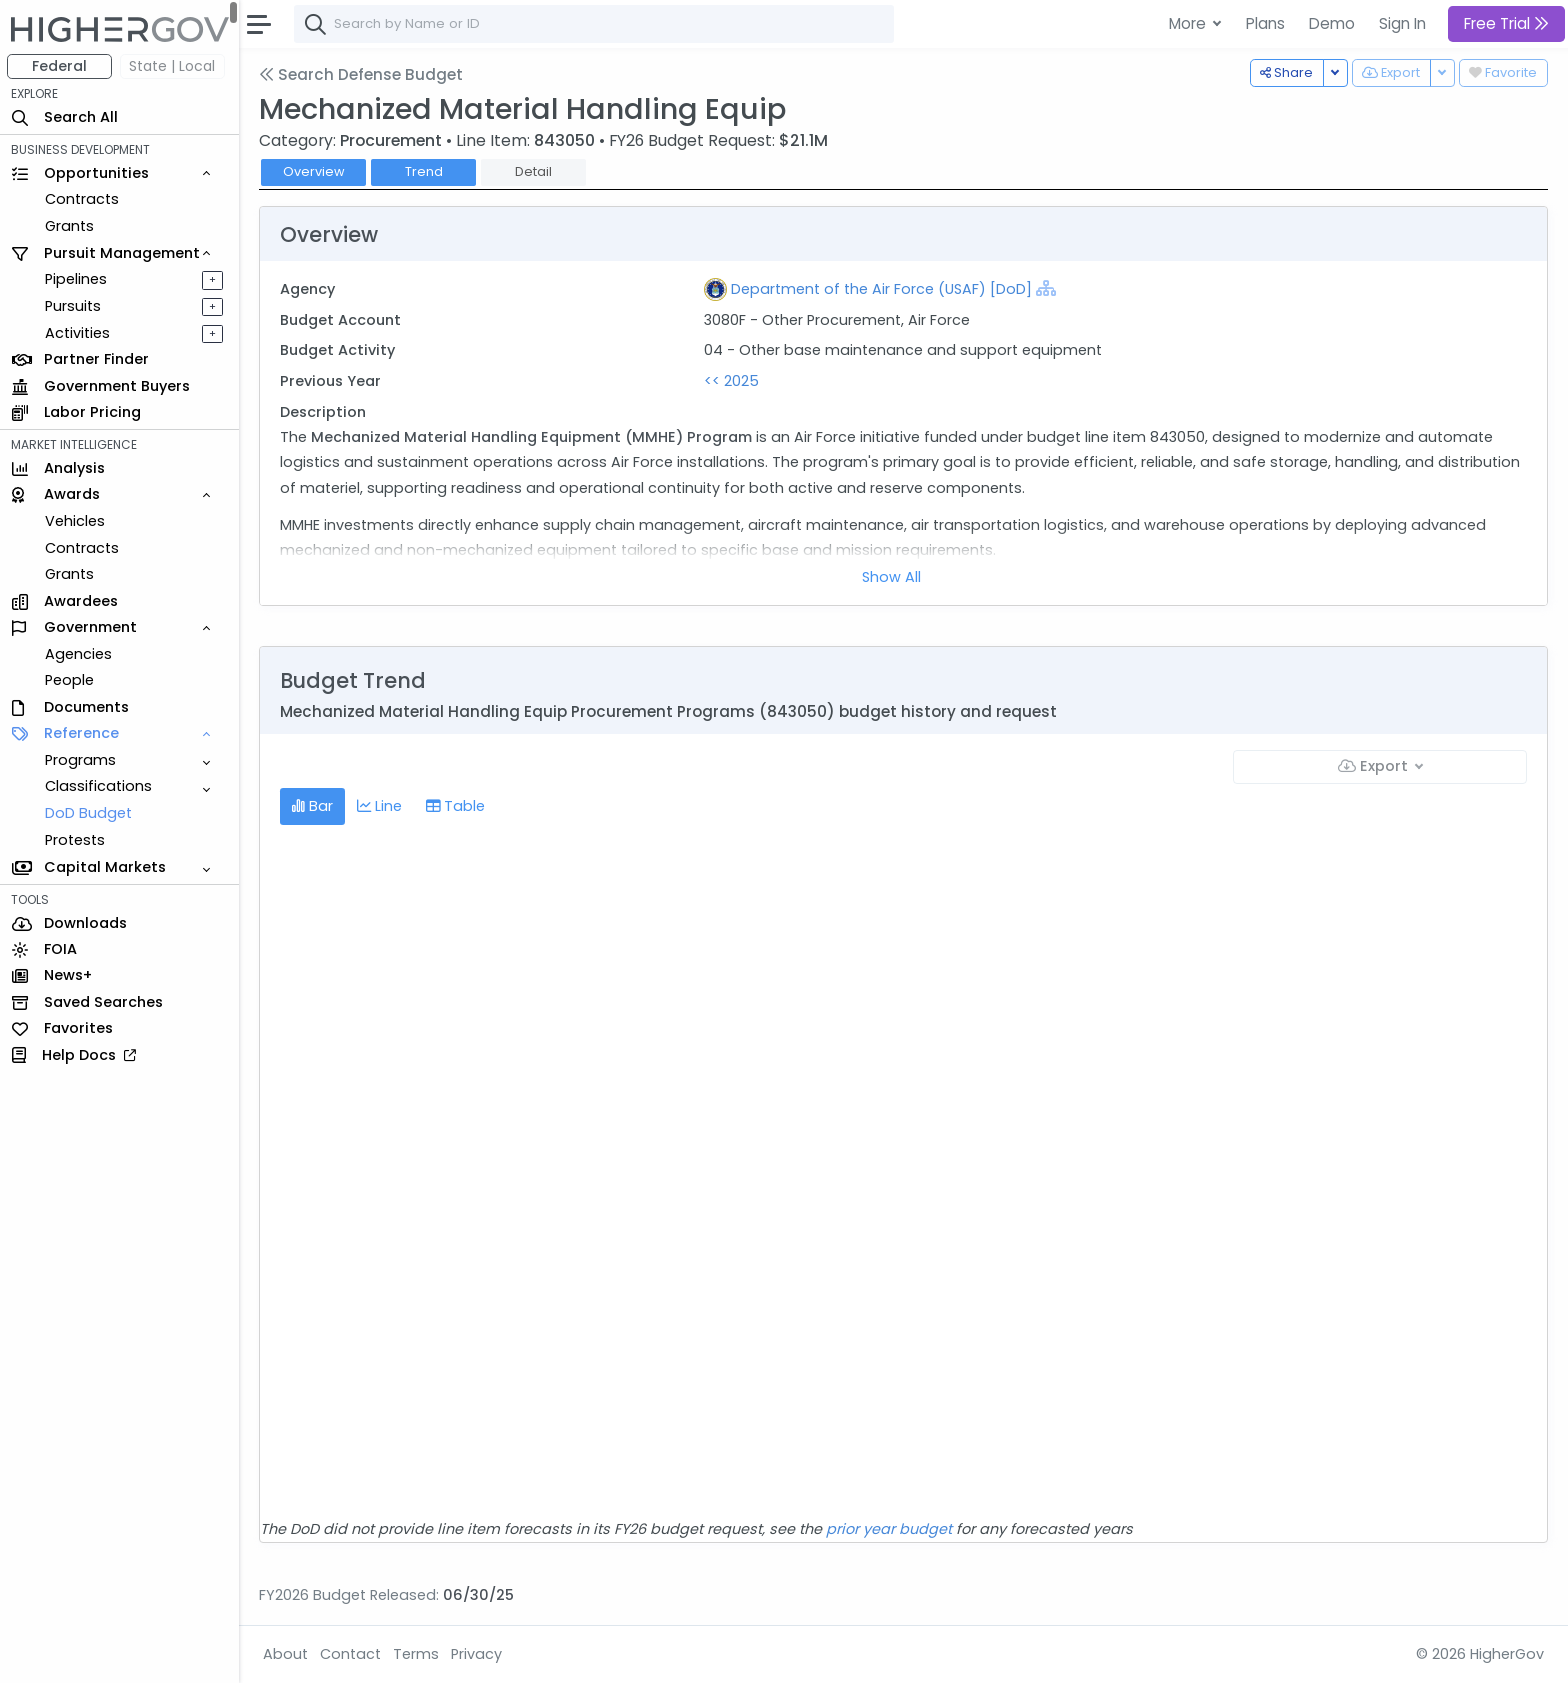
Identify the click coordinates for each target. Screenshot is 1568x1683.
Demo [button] (1332, 23)
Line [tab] (380, 806)
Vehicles (76, 521)
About (286, 1654)
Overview (315, 171)
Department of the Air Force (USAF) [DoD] (881, 289)
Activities (78, 333)
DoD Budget (89, 813)
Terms (417, 1654)
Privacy (477, 1654)
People (70, 680)
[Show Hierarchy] (1046, 288)
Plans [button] (1265, 23)
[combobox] (595, 24)
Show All (892, 577)
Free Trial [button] (1506, 23)
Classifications (99, 786)
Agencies (79, 654)
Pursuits (74, 306)
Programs (81, 760)
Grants (70, 226)
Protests (76, 840)
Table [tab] (456, 806)
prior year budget (890, 1529)
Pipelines (77, 279)
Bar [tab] (313, 806)
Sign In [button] (1402, 23)
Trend (425, 171)
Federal (60, 66)
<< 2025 (731, 381)
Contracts (83, 199)
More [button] (1189, 23)
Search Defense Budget (362, 74)
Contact (351, 1654)
